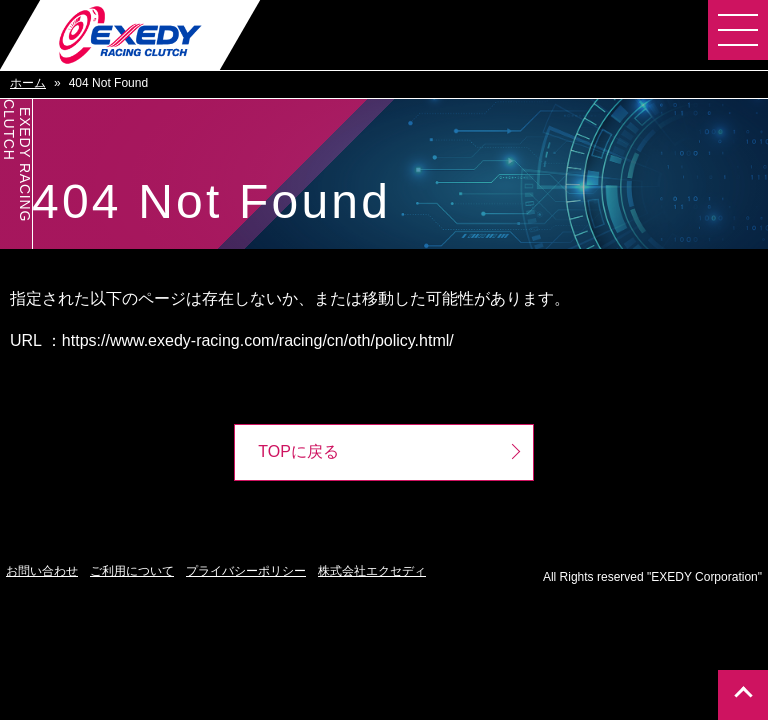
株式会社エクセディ (372, 571)
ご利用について (132, 571)
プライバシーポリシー (246, 571)
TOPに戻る (298, 452)
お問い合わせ (42, 571)
